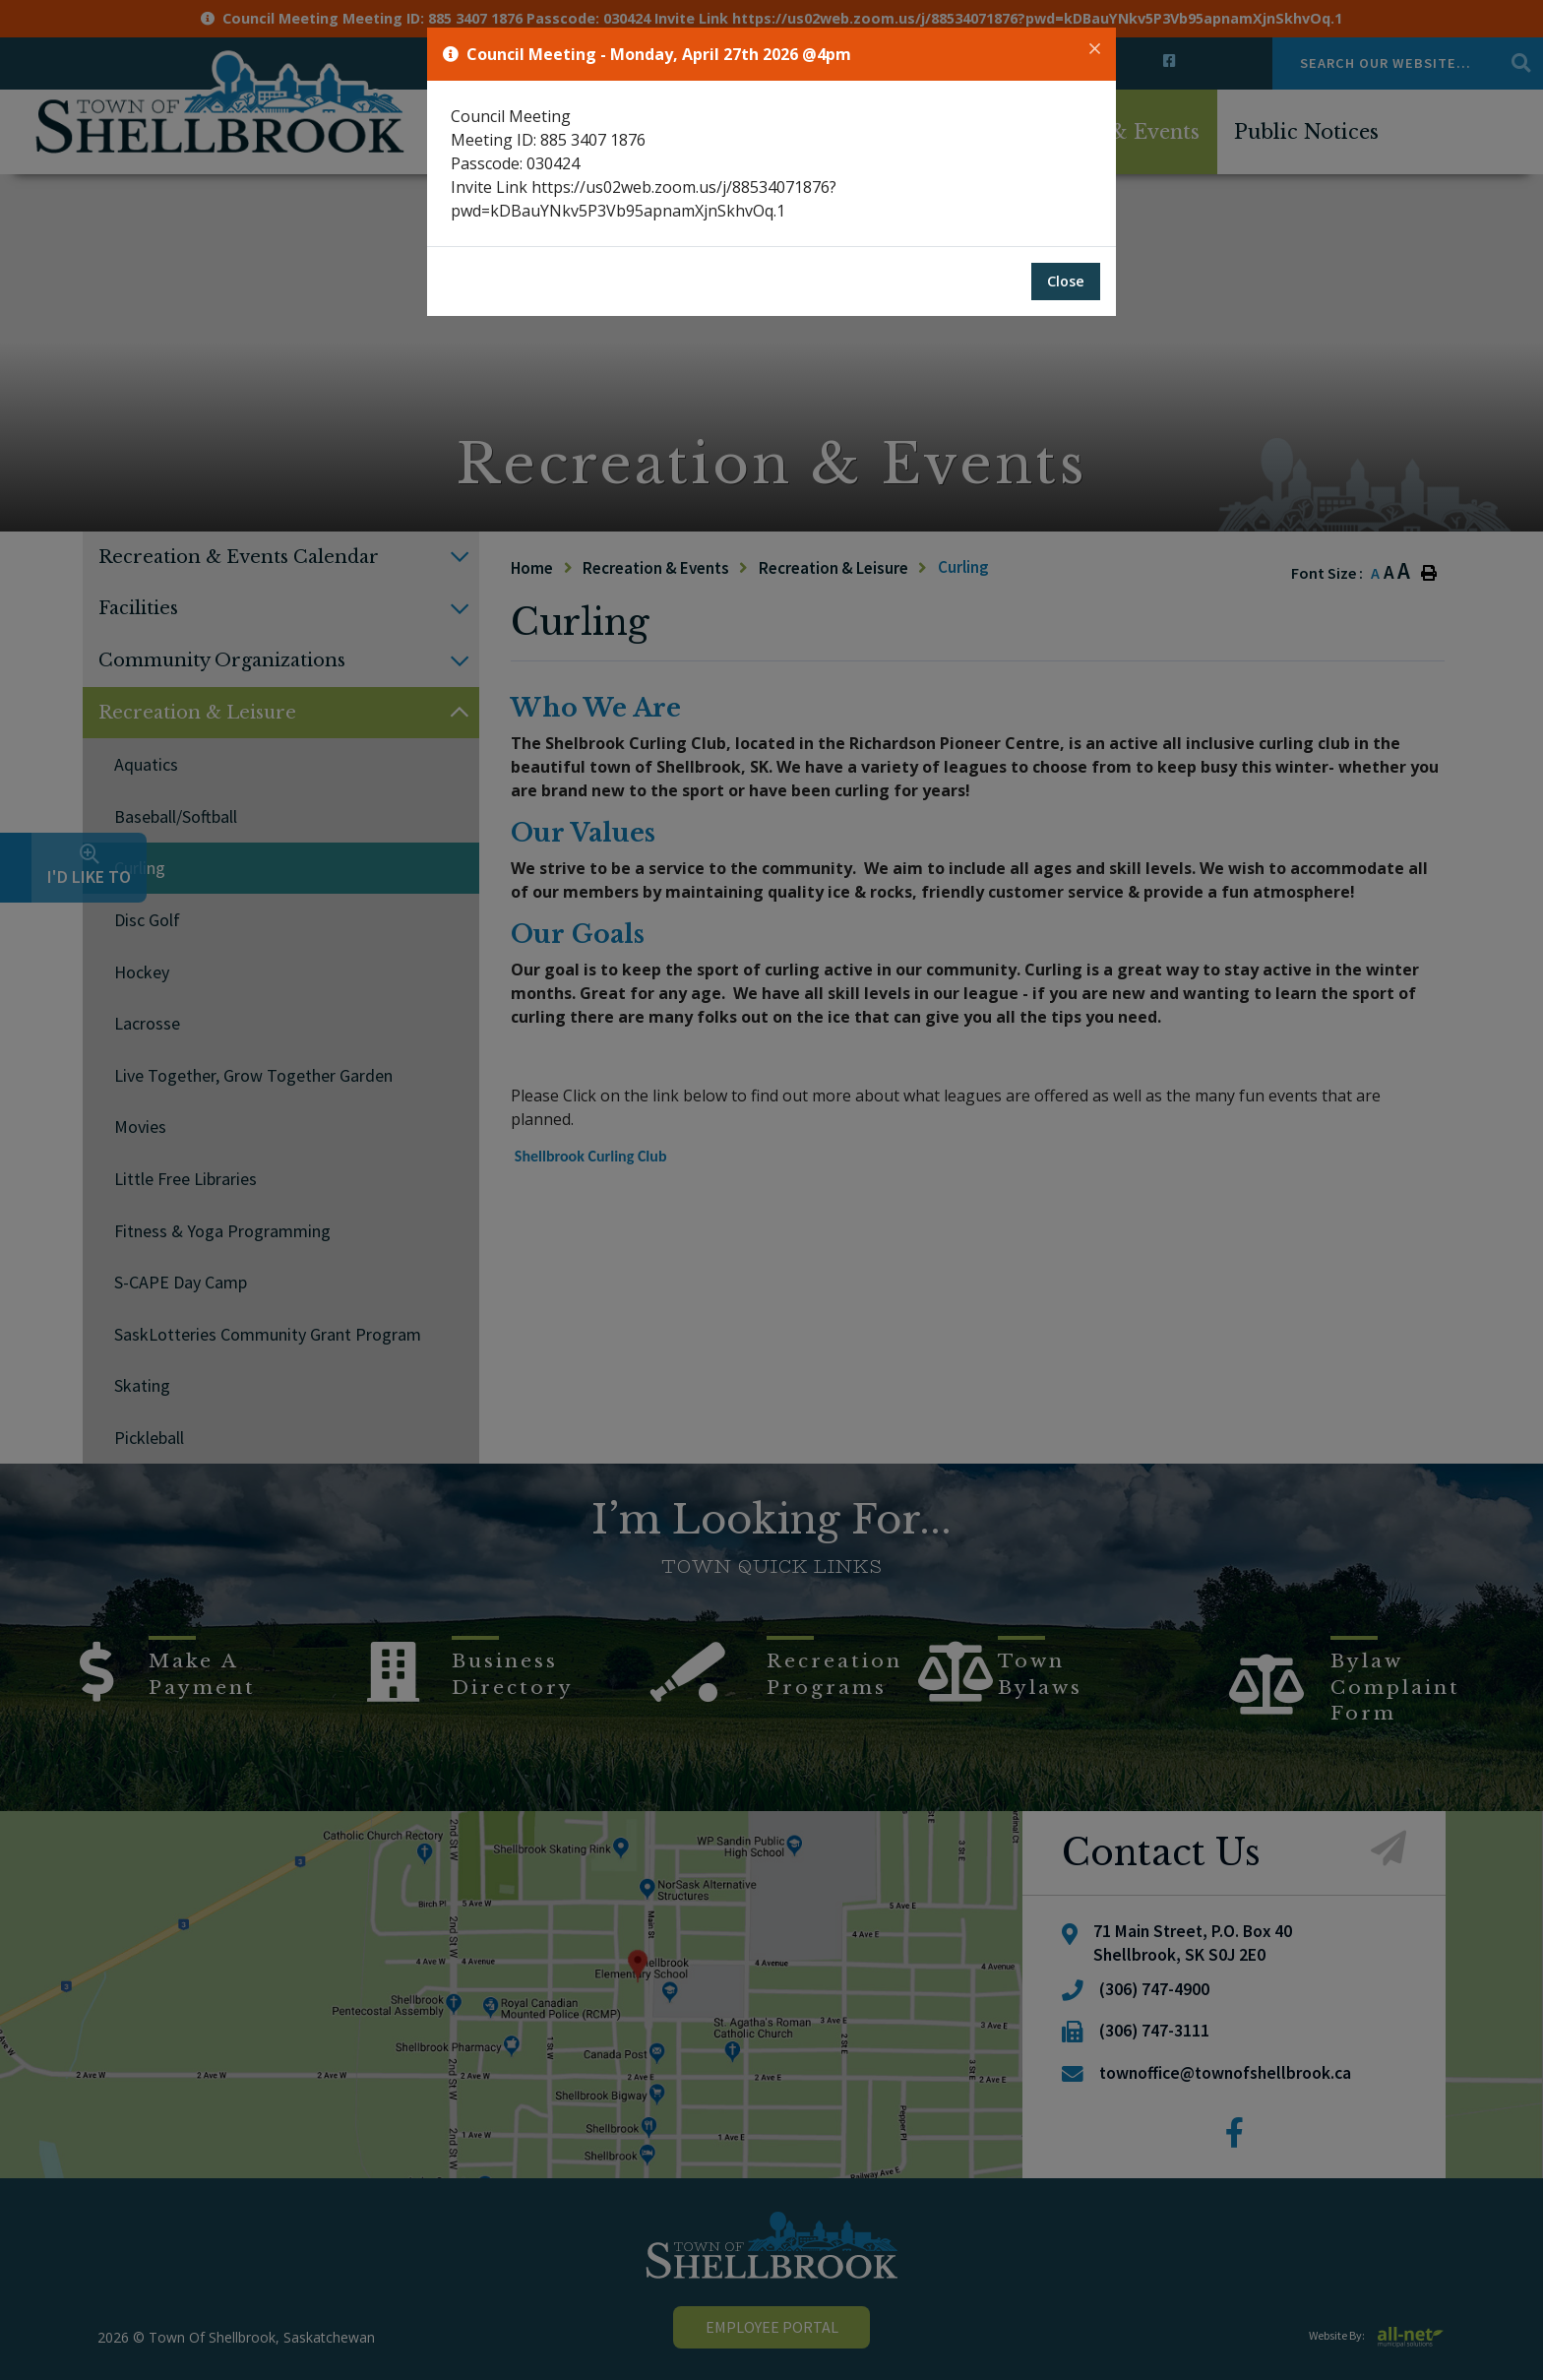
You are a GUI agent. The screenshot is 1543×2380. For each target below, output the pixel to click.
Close (1065, 281)
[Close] (1095, 49)
